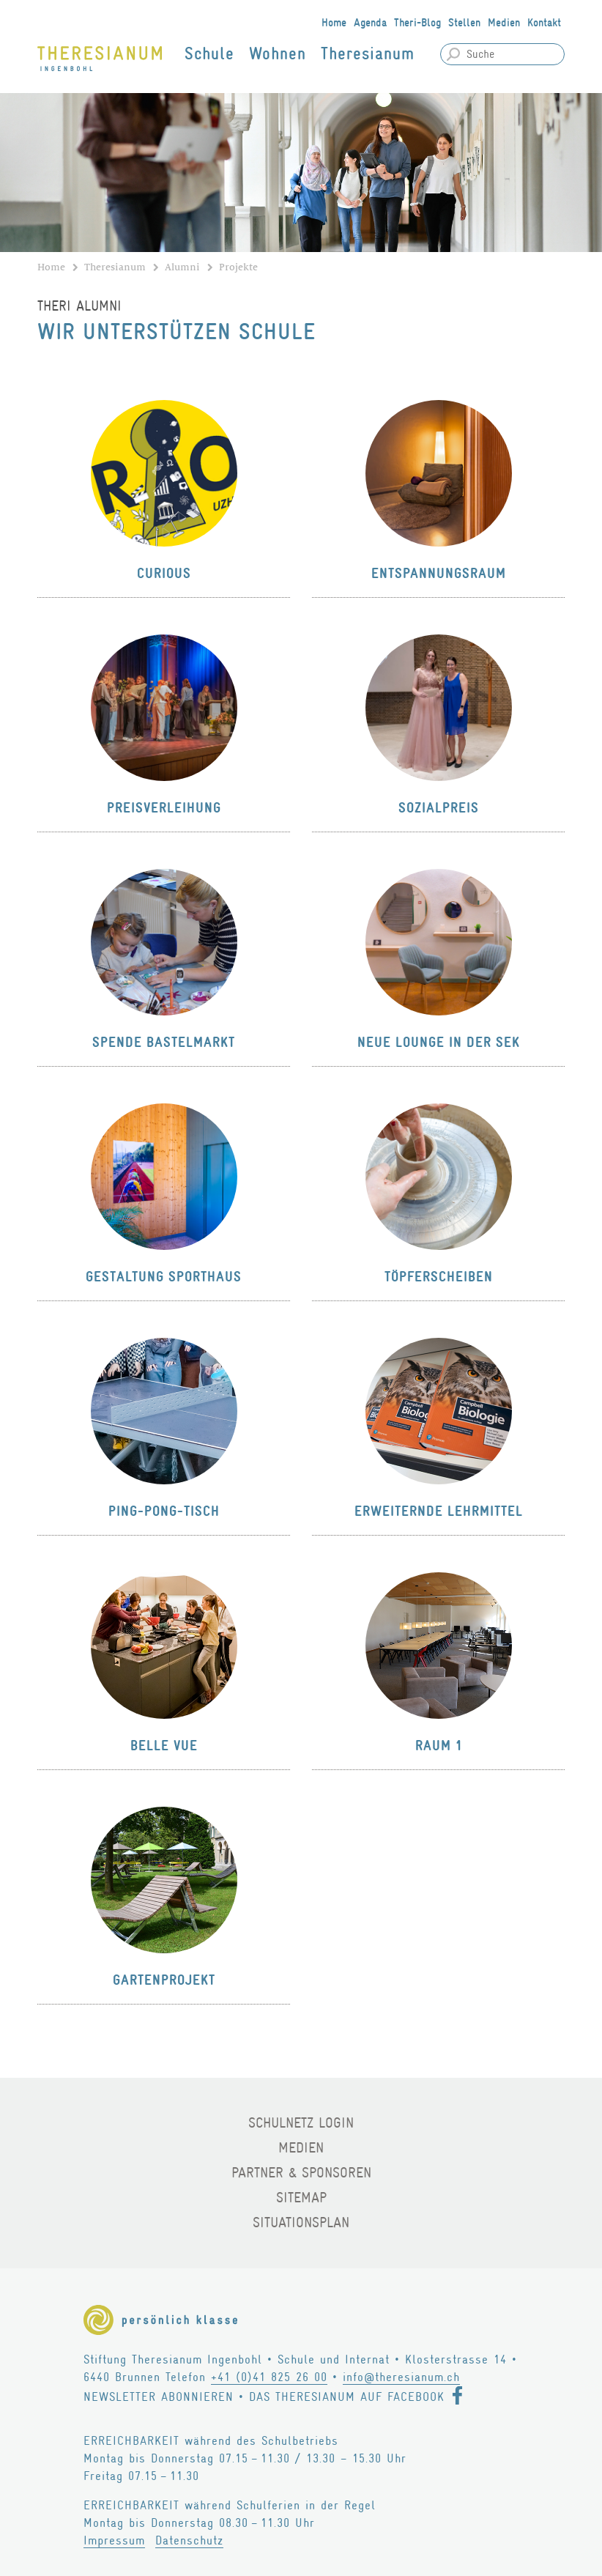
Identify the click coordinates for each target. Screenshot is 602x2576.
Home (334, 22)
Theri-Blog (417, 22)
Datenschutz (189, 2540)
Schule (209, 54)
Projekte (238, 267)
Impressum (114, 2540)
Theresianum (368, 54)
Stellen (464, 22)
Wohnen (277, 54)
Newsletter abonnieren (158, 2397)
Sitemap (301, 2197)
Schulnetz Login (301, 2122)
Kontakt (544, 22)
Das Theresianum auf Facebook (347, 2397)
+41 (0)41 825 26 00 (269, 2377)
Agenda (370, 22)
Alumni (182, 267)
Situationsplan (301, 2222)
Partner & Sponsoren (301, 2172)
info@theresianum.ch (401, 2377)
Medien (504, 22)
